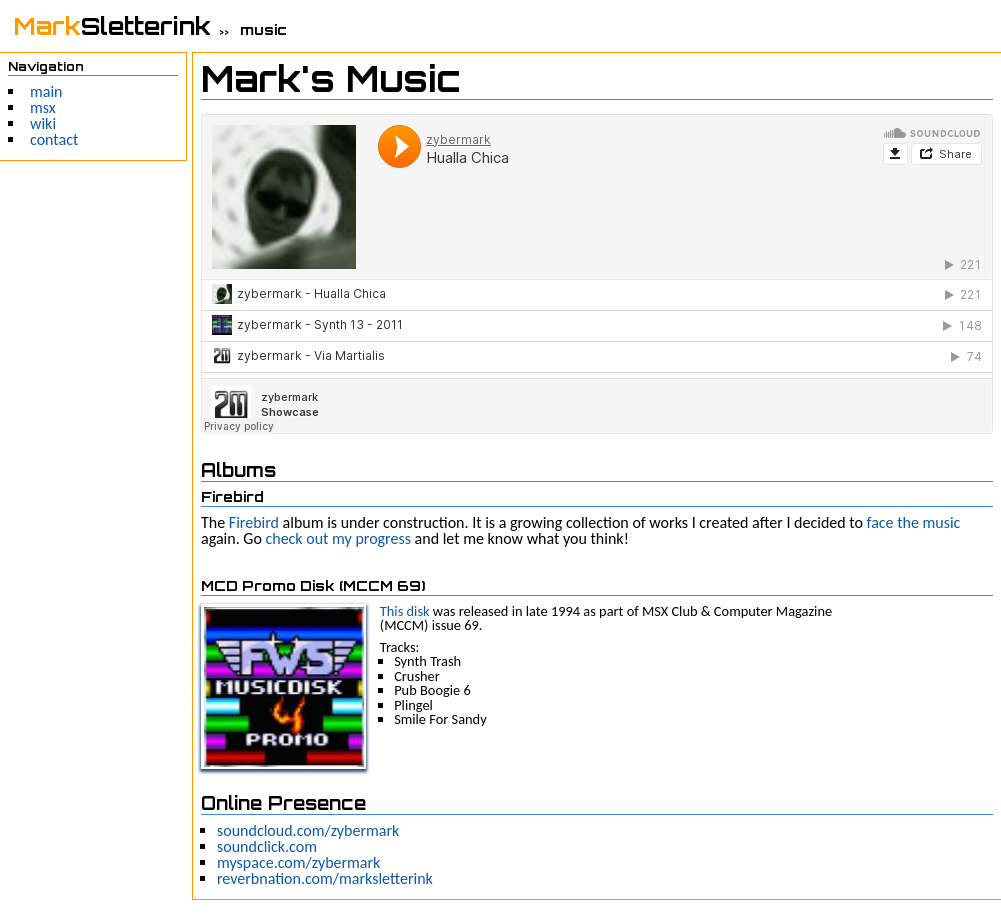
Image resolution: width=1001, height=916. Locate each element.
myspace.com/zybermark (298, 862)
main (46, 91)
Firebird (254, 522)
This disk (405, 611)
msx (43, 107)
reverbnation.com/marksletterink (325, 878)
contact (54, 139)
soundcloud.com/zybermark (308, 830)
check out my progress (338, 538)
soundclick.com (267, 846)
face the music (914, 522)
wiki (43, 123)
